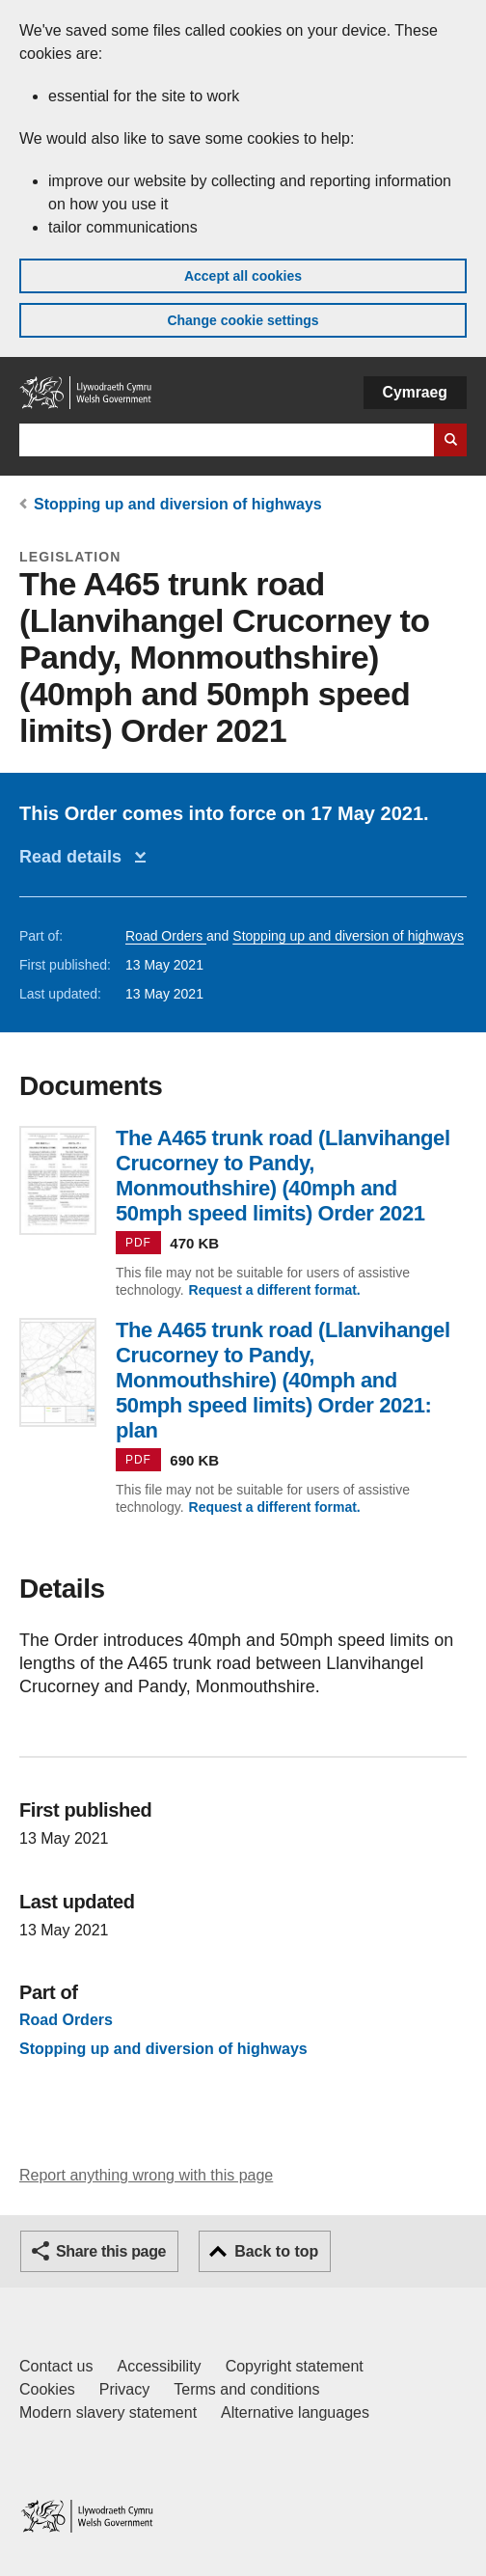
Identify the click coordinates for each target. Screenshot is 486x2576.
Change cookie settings (242, 320)
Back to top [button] (276, 2251)
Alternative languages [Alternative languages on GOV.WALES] (295, 2412)
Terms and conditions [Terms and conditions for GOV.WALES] (246, 2389)
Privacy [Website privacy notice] (124, 2389)
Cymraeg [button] (415, 392)
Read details (75, 856)
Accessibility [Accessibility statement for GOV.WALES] (159, 2366)
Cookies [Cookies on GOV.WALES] (47, 2389)
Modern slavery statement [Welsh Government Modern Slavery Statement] (108, 2412)
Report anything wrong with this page (146, 2175)
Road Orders (165, 936)
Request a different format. (275, 1290)
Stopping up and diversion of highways (178, 504)
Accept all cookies (243, 276)
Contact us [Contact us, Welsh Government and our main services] (56, 2366)
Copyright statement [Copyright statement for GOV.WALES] (295, 2366)
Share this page (111, 2251)
